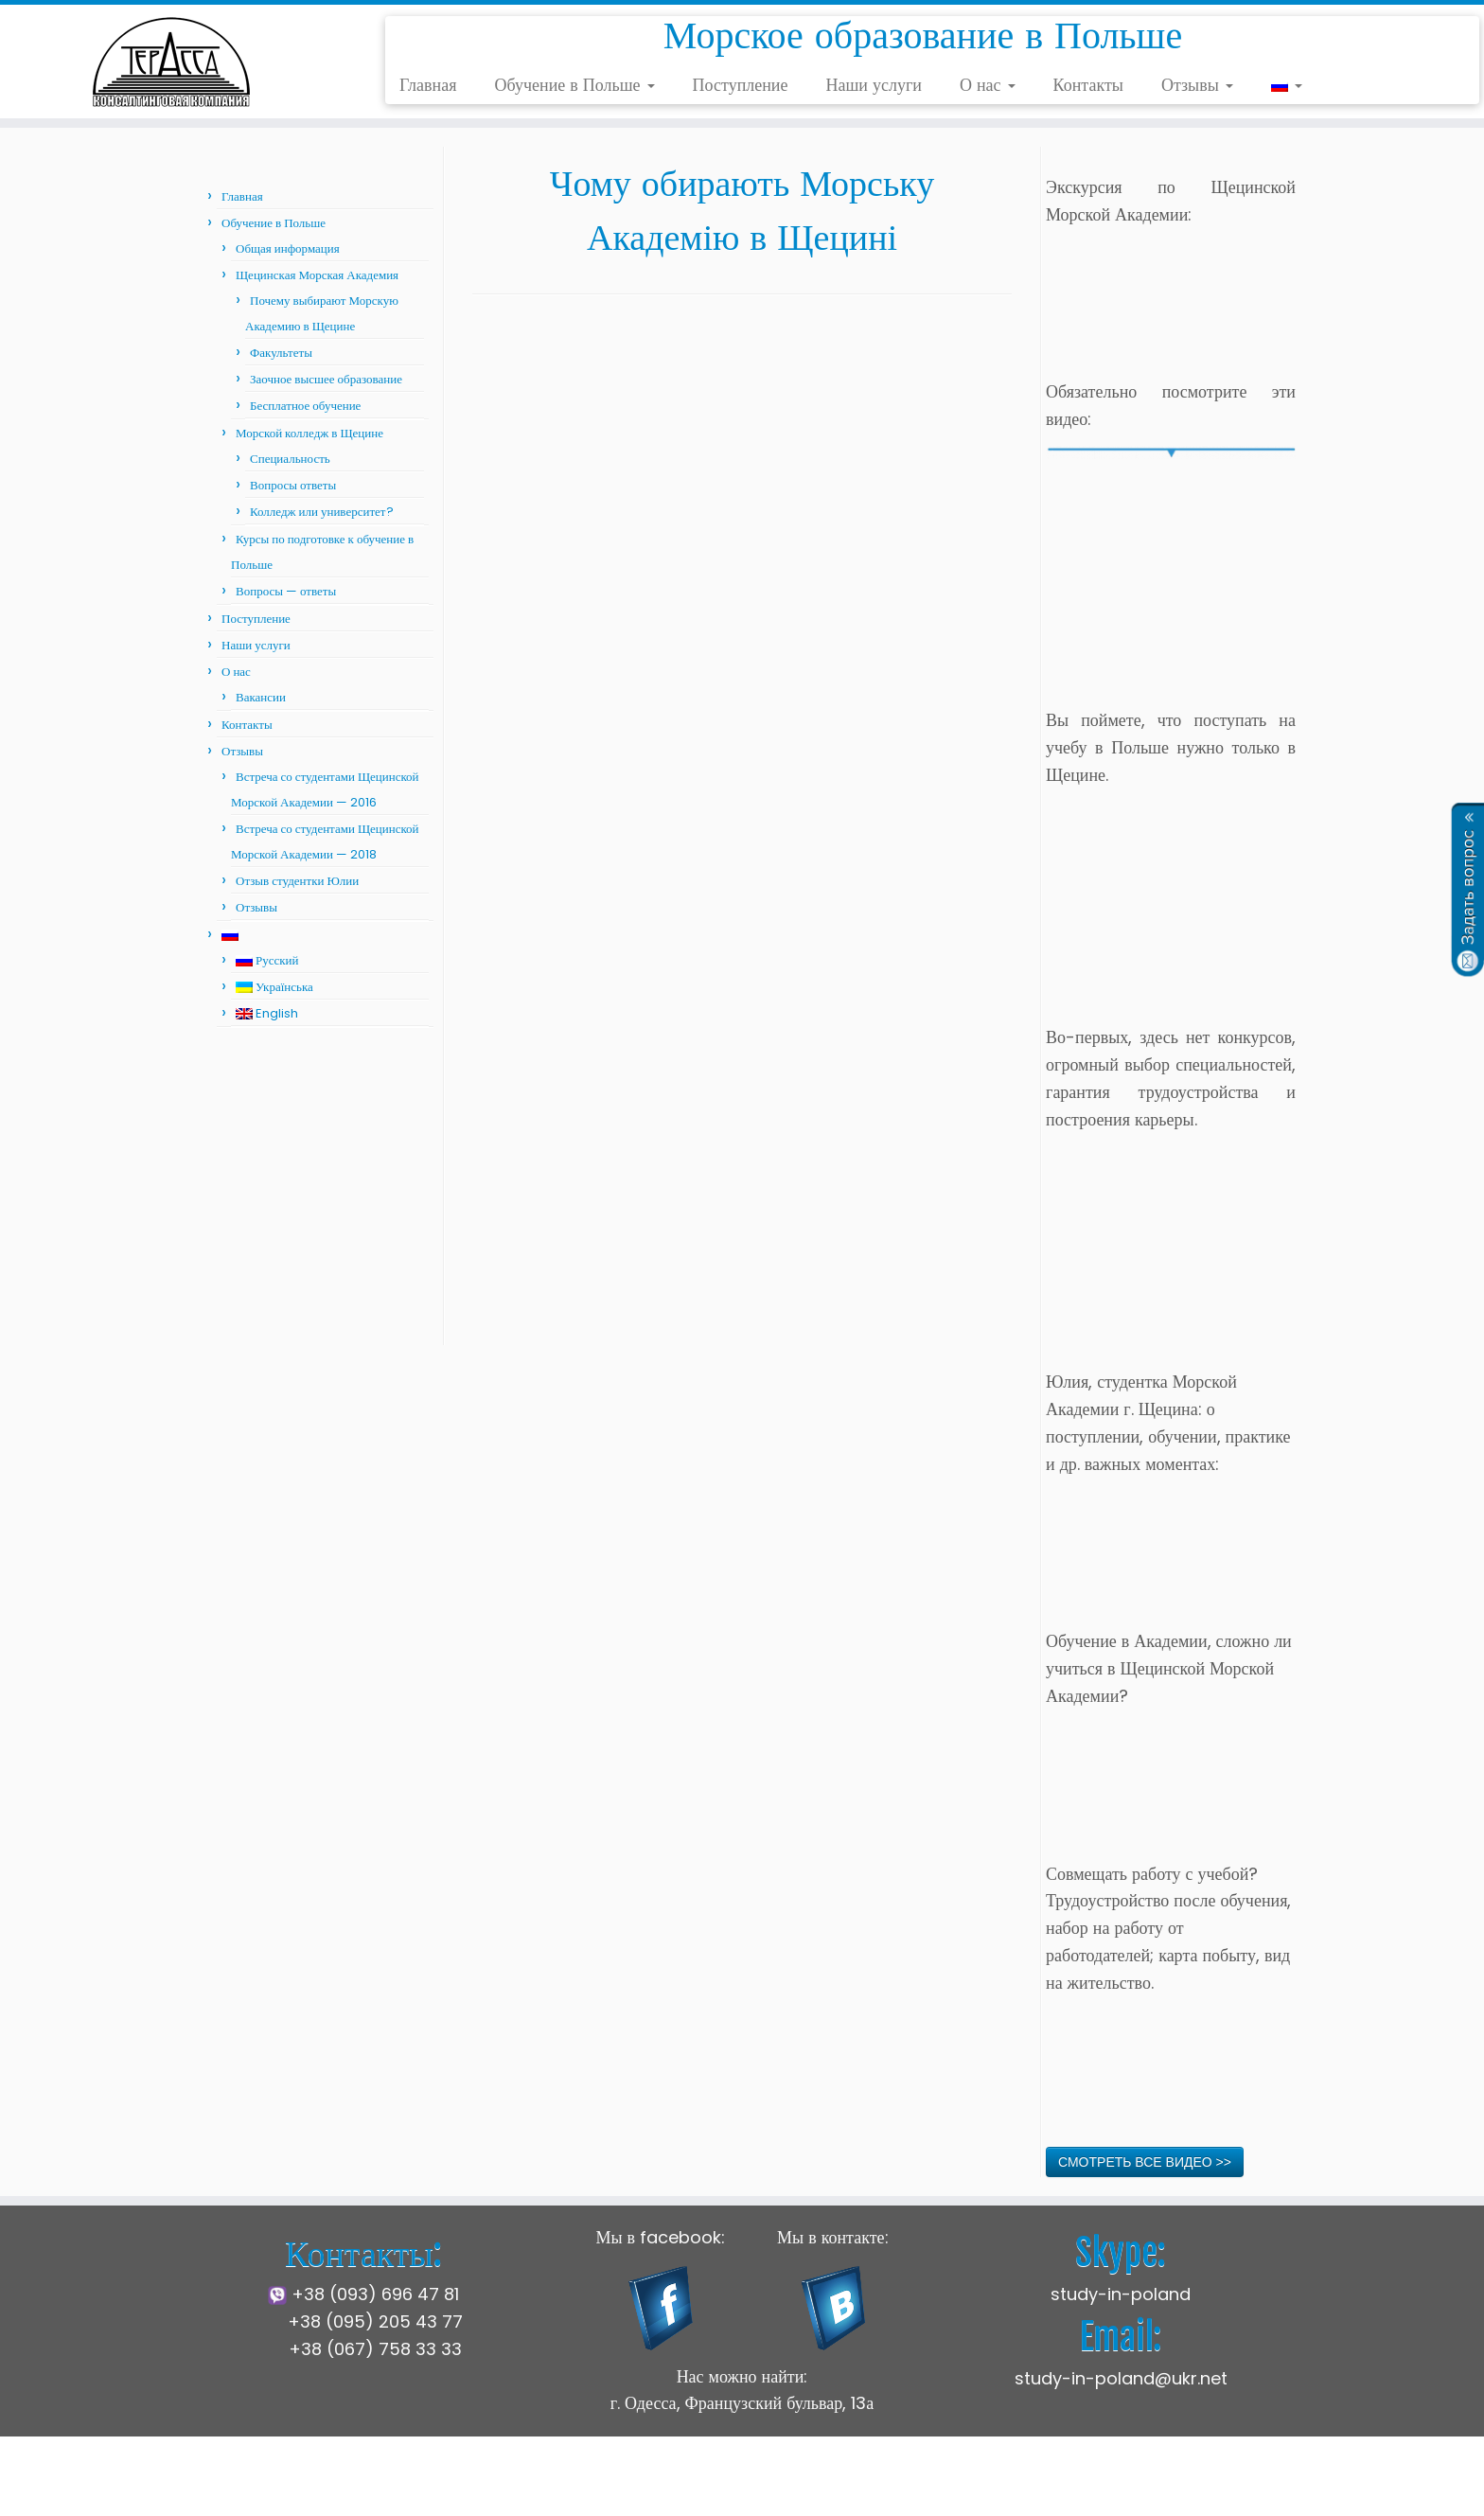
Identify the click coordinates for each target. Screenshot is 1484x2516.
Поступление (740, 85)
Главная (427, 85)
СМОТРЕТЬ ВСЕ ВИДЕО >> (1144, 2162)
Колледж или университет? (322, 512)
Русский (267, 960)
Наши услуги (874, 85)
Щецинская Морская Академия (317, 275)
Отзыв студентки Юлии (297, 881)
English (267, 1013)
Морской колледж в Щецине (309, 433)
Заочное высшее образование (326, 379)
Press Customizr (894, 2487)
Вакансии (261, 697)
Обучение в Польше (574, 85)
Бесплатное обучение (305, 406)
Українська (274, 987)
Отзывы (1197, 85)
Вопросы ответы (293, 485)
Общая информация (288, 248)
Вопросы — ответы (286, 591)
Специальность (290, 459)
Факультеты (281, 353)
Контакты (1088, 85)
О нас (988, 85)
